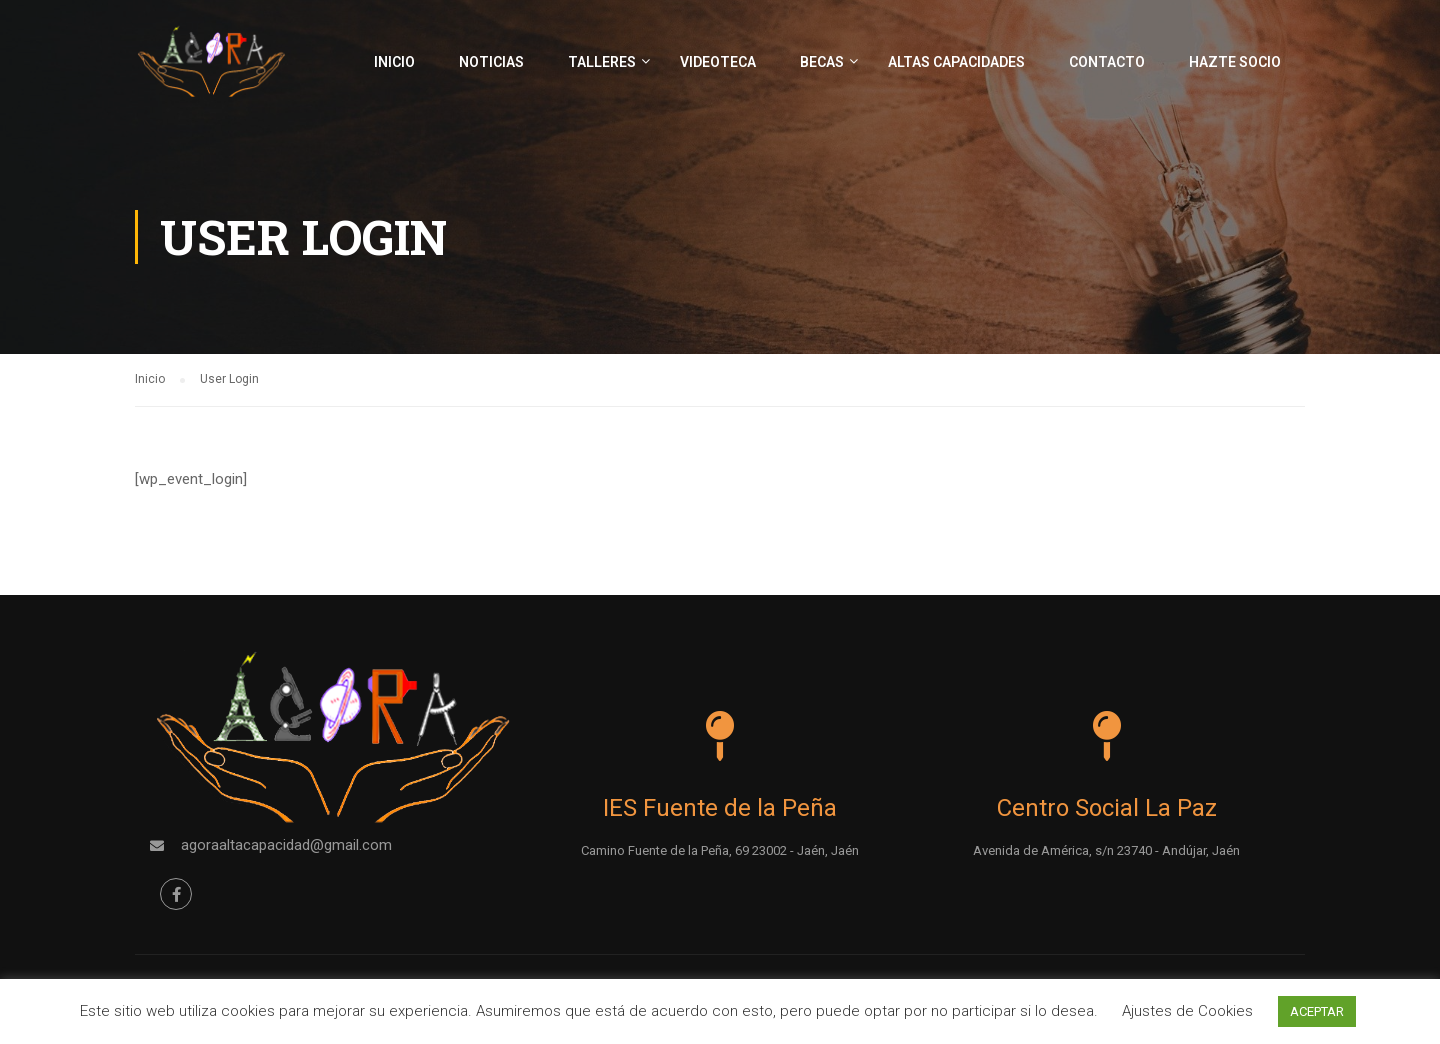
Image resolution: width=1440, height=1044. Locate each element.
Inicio (394, 62)
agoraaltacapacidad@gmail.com (286, 844)
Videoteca (718, 62)
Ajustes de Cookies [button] (1187, 1011)
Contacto (1107, 62)
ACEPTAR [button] (1317, 1011)
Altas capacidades (956, 62)
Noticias (491, 62)
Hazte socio (1235, 62)
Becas (822, 62)
